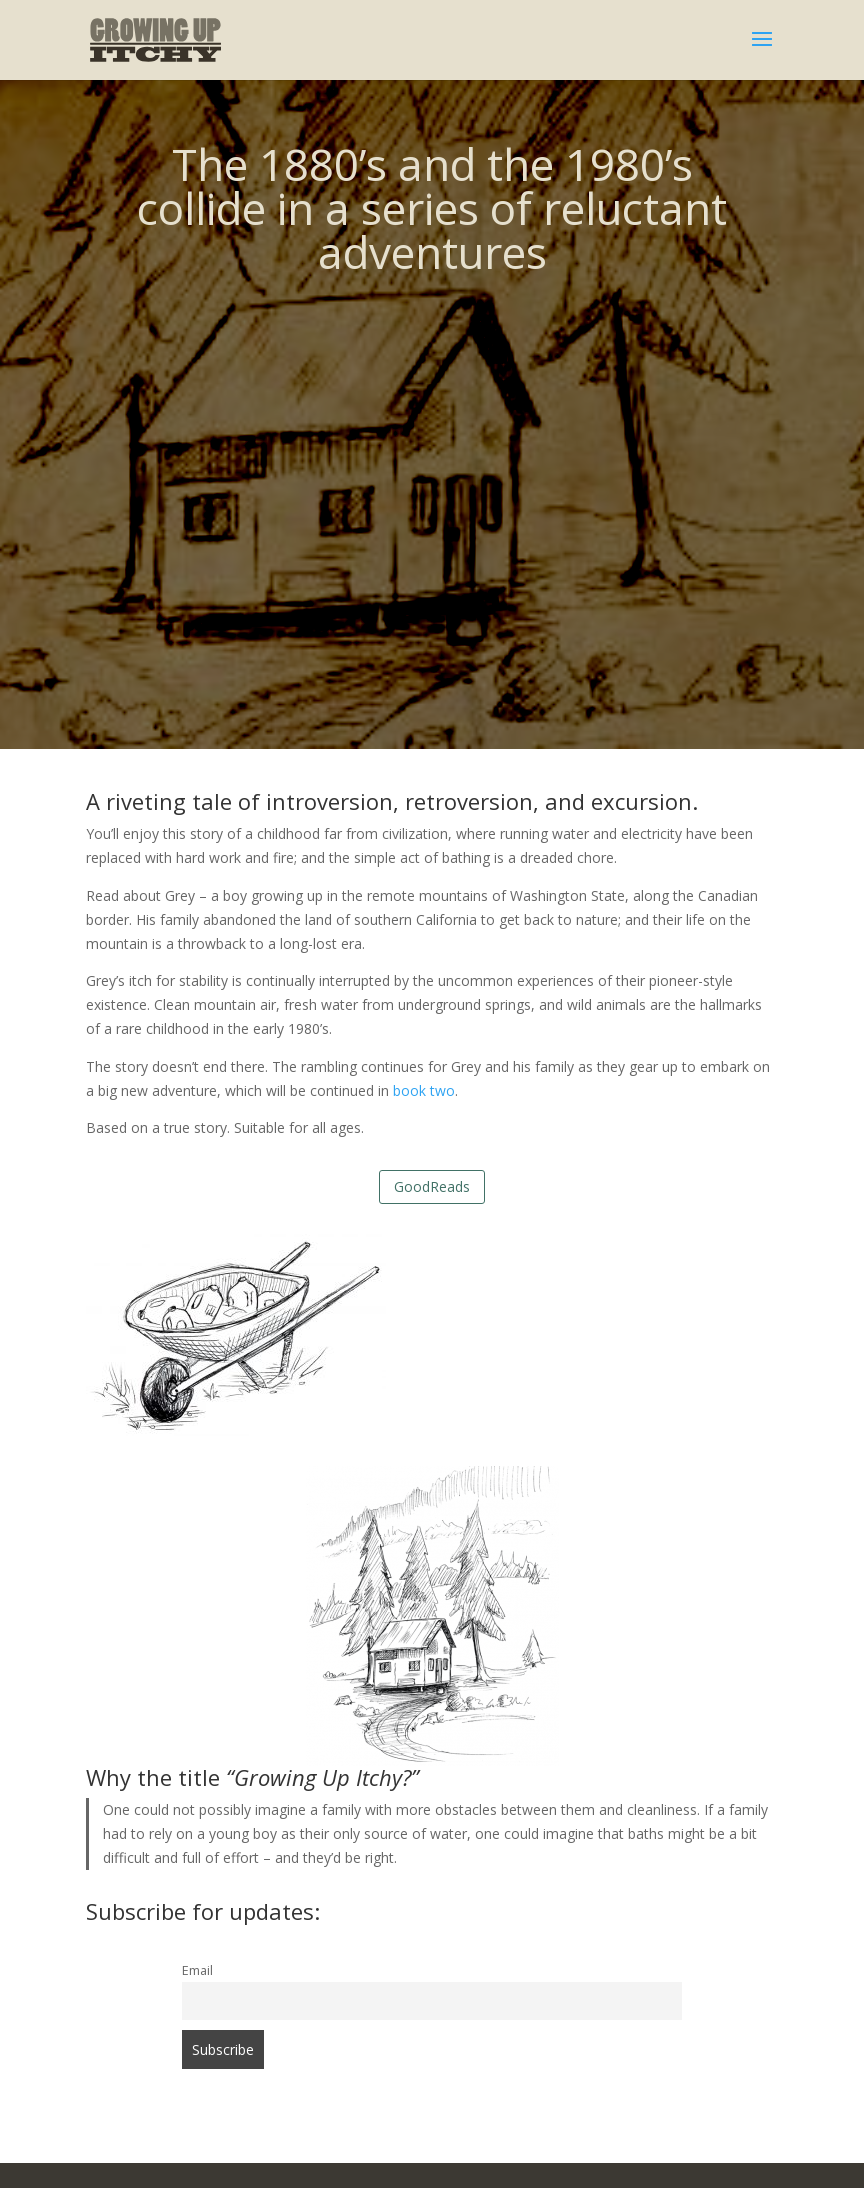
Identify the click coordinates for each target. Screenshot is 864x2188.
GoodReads (432, 1186)
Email (197, 1970)
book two (424, 1090)
